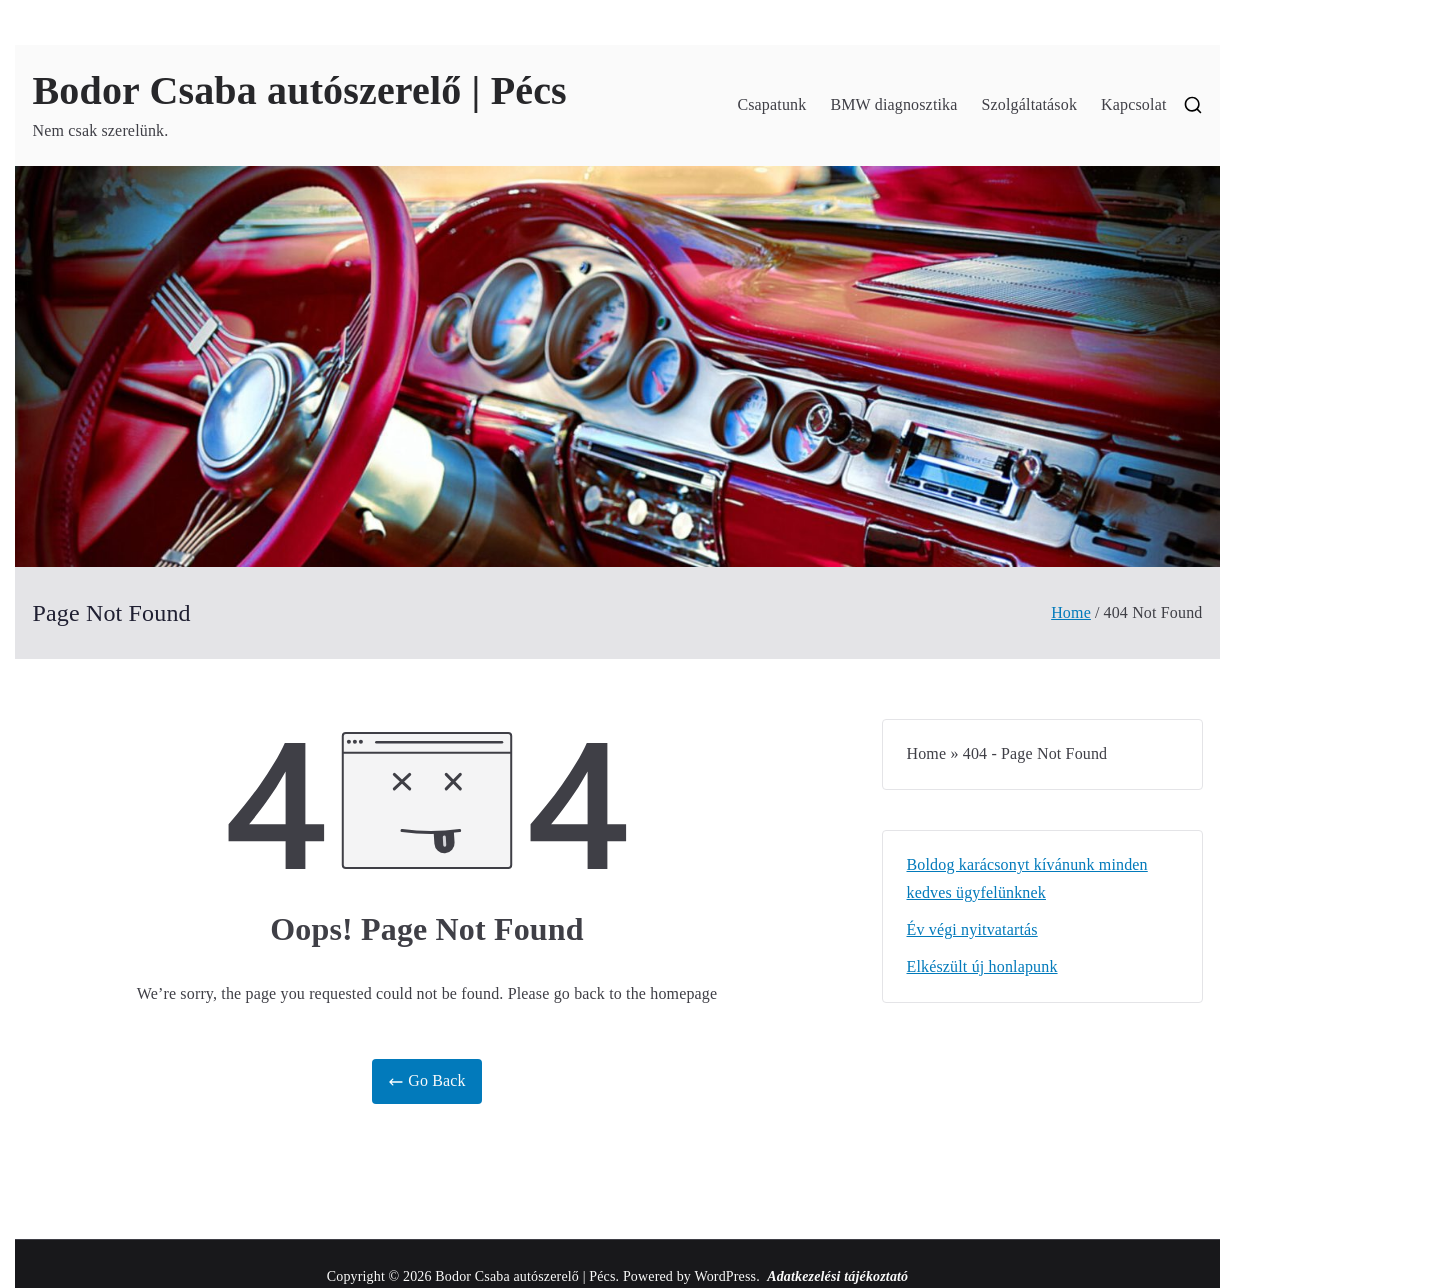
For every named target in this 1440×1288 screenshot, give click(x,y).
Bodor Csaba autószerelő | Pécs (300, 90)
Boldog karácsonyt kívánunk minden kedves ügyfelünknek (1027, 879)
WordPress (725, 1276)
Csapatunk (771, 104)
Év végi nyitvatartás (972, 929)
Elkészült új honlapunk (982, 966)
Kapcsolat (1133, 104)
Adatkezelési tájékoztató (837, 1276)
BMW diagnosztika (893, 104)
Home (927, 753)
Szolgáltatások (1030, 104)
